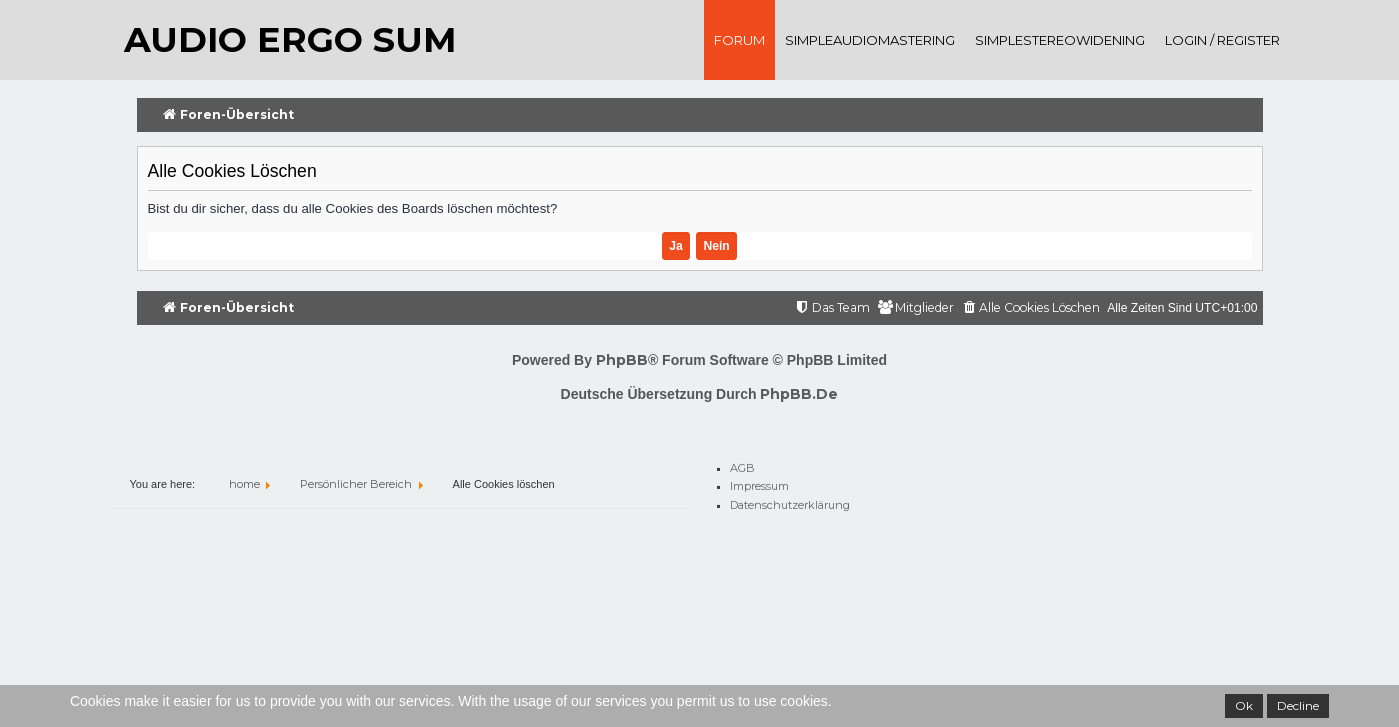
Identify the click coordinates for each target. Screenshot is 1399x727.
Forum (739, 40)
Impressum (759, 483)
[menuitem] (1030, 308)
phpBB (622, 360)
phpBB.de (799, 394)
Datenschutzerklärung (790, 502)
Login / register (1222, 40)
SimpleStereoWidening (1060, 40)
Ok (1244, 705)
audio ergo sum (290, 39)
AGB (742, 465)
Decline (1298, 705)
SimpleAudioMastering (870, 40)
